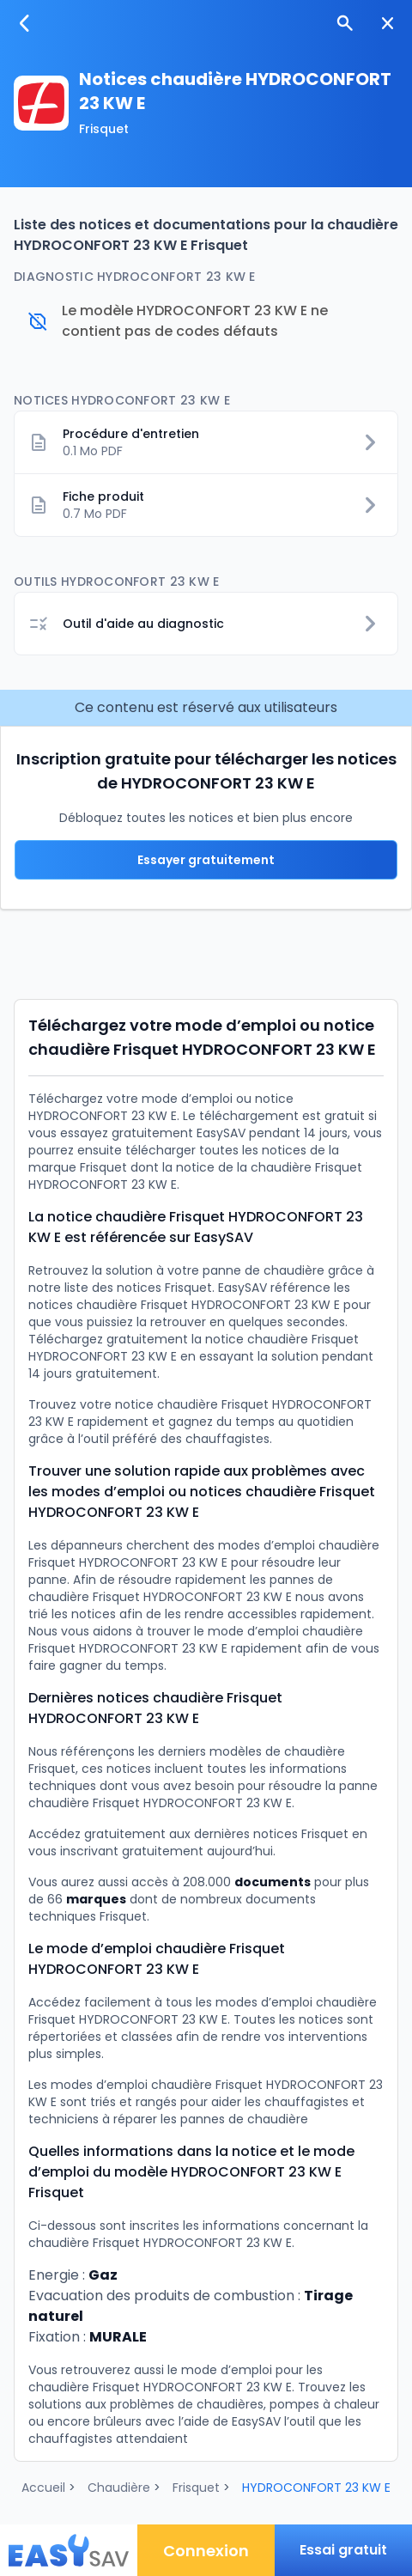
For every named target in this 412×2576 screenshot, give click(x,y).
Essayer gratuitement (206, 859)
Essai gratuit (343, 2550)
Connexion (206, 2550)
